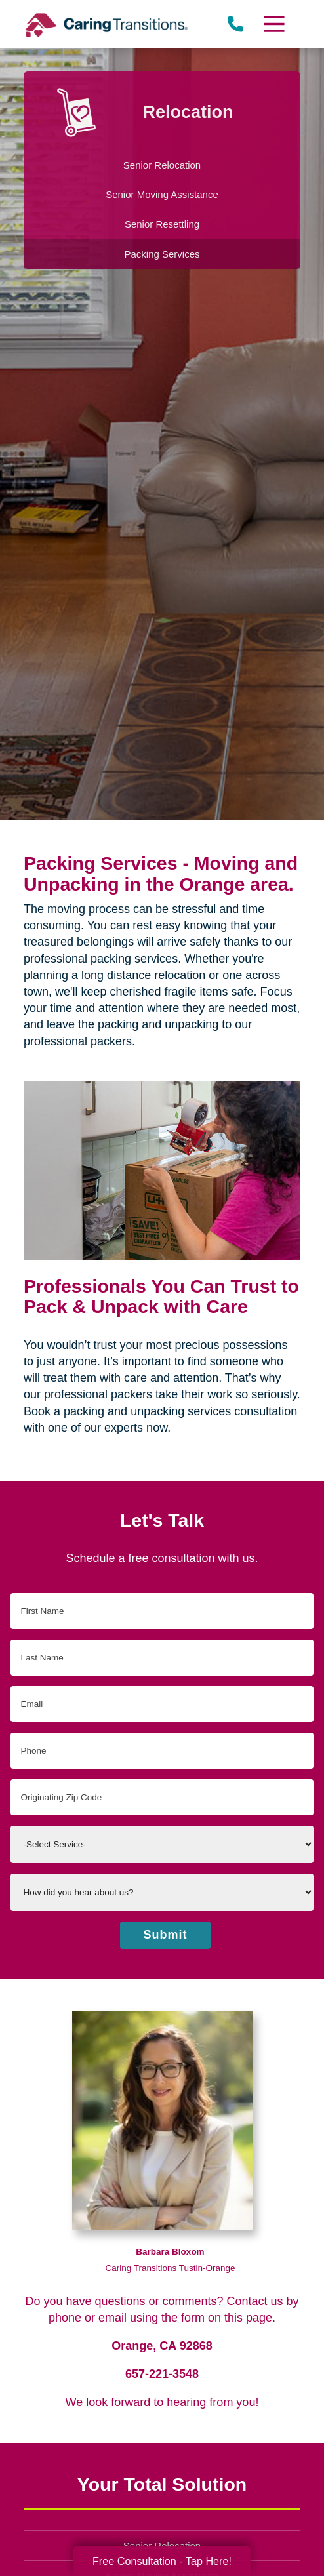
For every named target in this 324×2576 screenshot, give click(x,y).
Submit (166, 1934)
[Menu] (273, 24)
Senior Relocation (162, 2545)
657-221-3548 (162, 2374)
